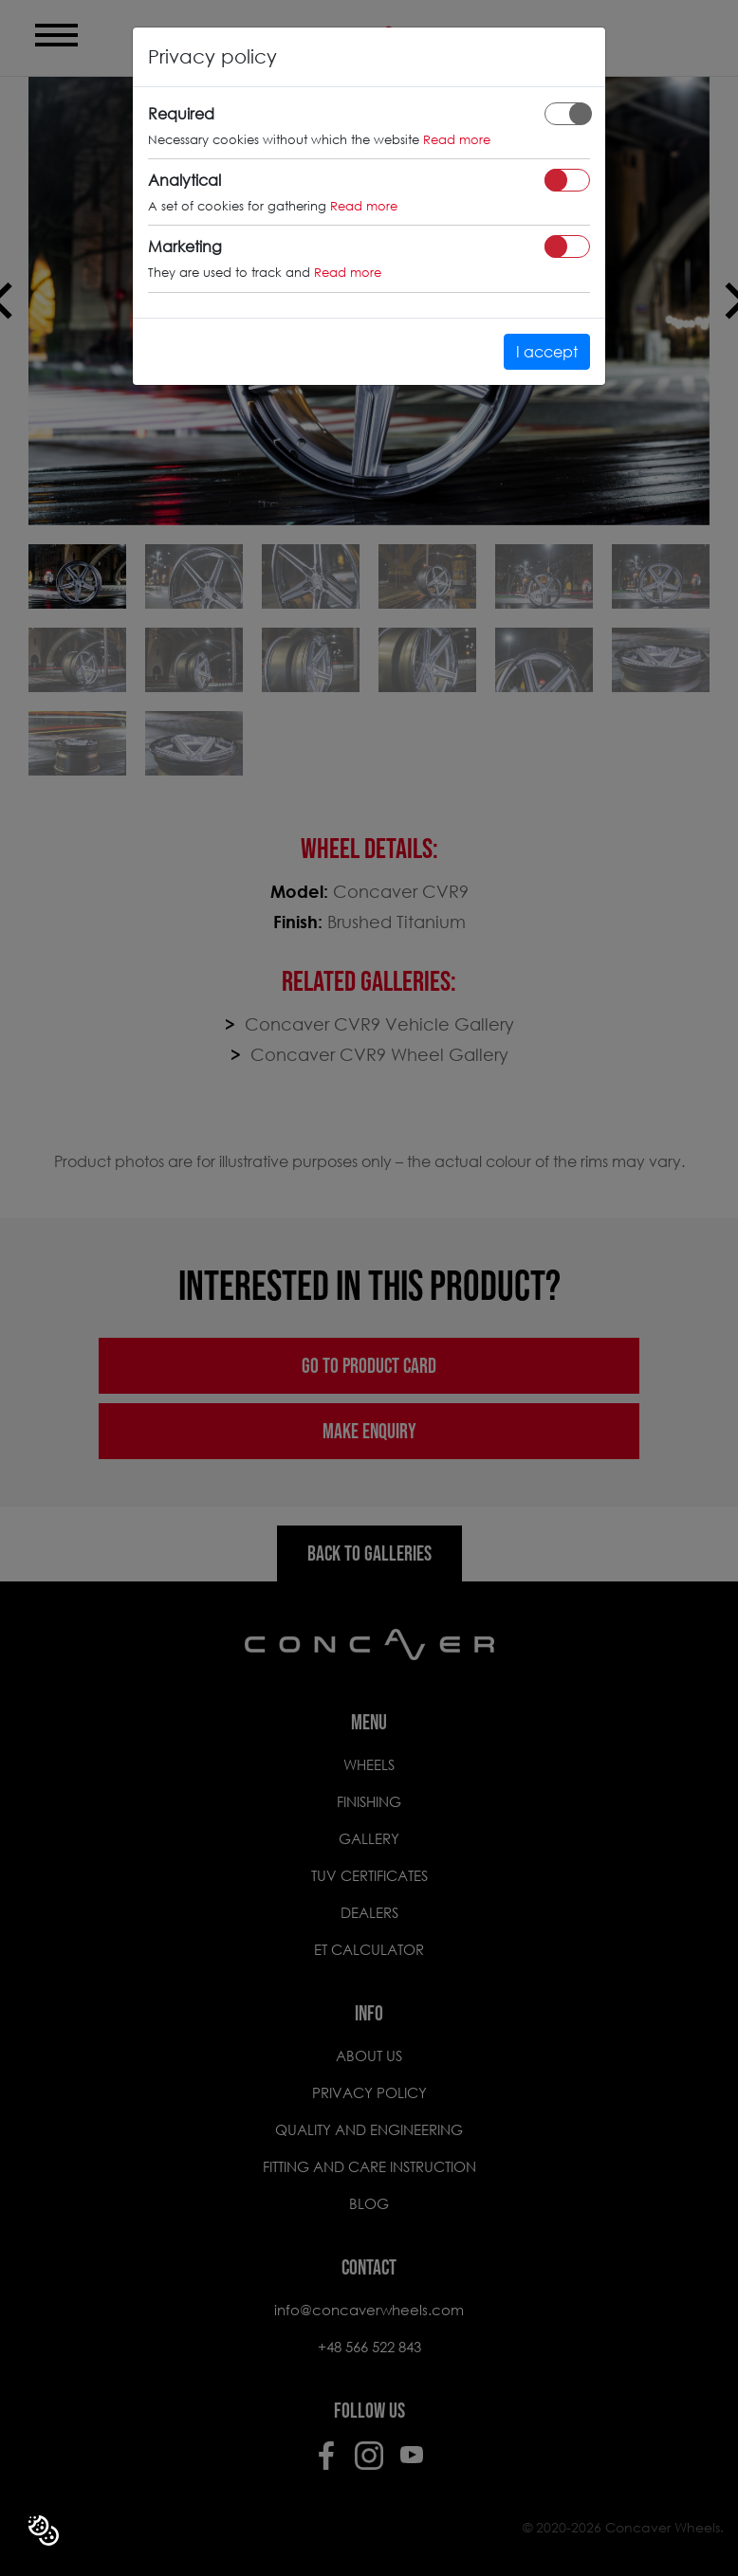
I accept (547, 351)
